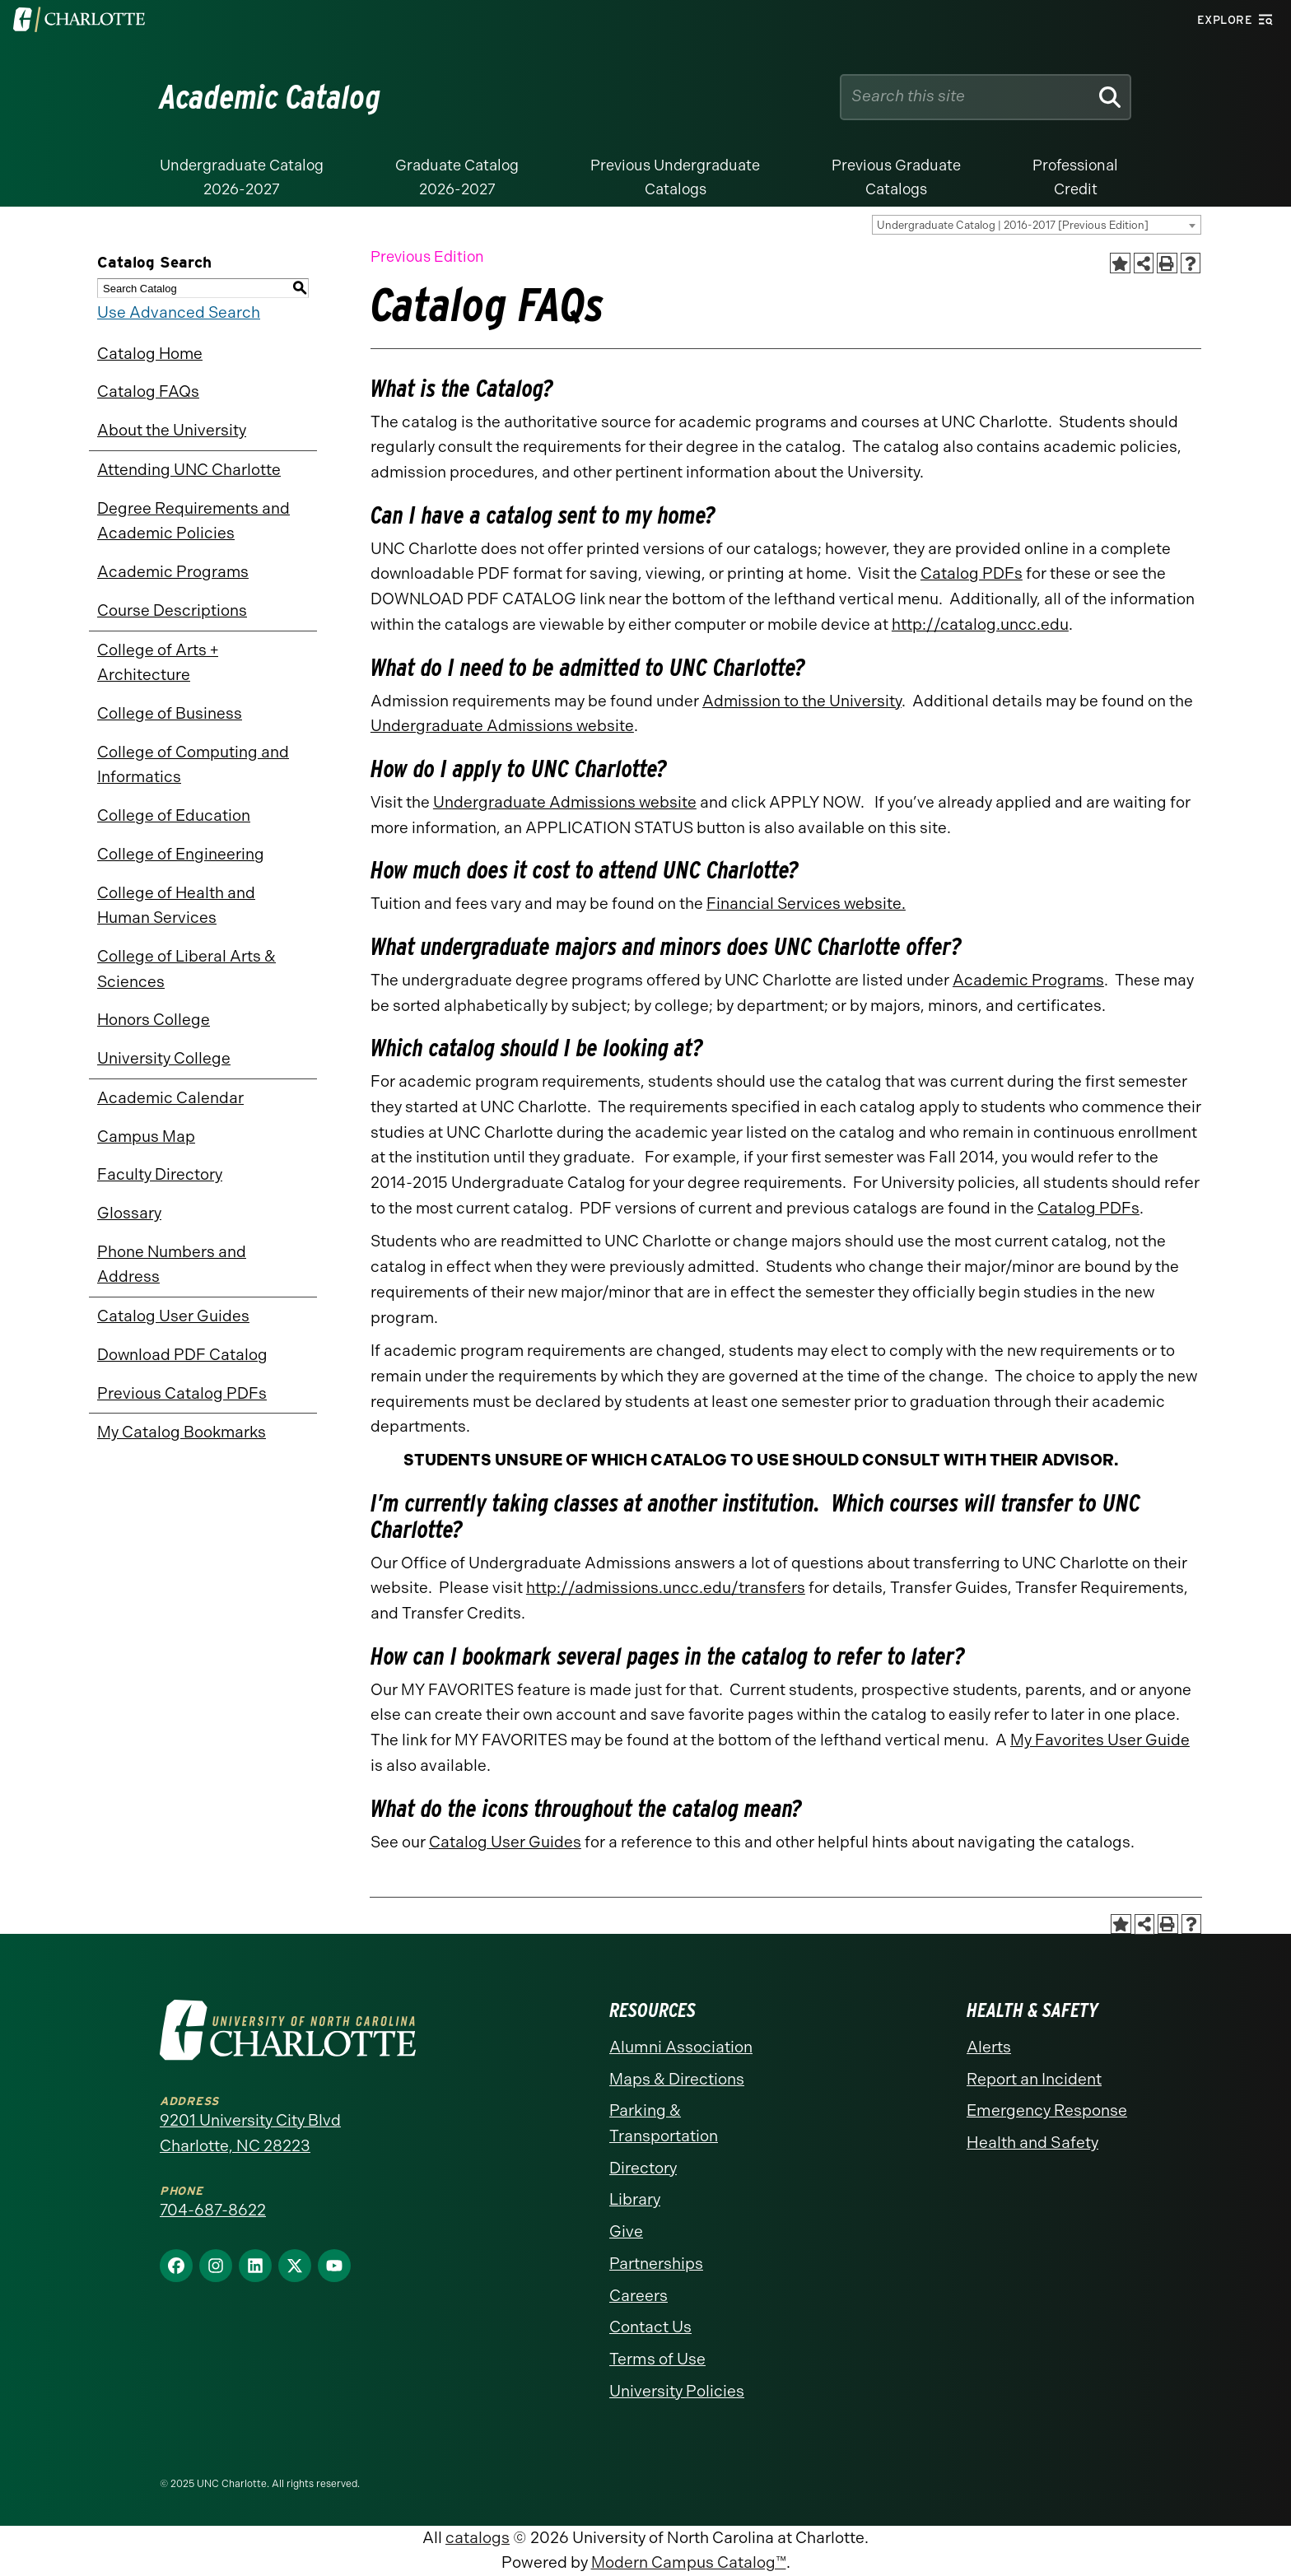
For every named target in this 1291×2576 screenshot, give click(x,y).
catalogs (477, 2537)
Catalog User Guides (173, 1316)
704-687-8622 (213, 2210)
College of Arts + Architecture (157, 663)
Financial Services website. (806, 903)
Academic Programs (173, 571)
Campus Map (146, 1136)
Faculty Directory (159, 1174)
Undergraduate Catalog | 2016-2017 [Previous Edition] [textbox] (1013, 225)
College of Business (169, 713)
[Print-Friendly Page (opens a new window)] (1167, 263)
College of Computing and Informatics (193, 765)
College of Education (173, 815)
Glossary (129, 1213)
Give (626, 2231)
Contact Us (650, 2326)
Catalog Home (150, 353)
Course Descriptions (172, 610)
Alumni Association (681, 2047)
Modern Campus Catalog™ (688, 2562)
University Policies (676, 2391)
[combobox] (1036, 225)
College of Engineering (180, 854)
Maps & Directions (676, 2079)
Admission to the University (802, 701)
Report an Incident (1034, 2079)
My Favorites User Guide (1100, 1740)
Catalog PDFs (971, 573)
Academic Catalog (270, 97)
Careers (638, 2295)
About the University (171, 430)
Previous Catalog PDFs (182, 1393)
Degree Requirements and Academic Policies (193, 521)
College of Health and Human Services (176, 905)
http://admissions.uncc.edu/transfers (665, 1587)
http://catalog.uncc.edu (980, 624)
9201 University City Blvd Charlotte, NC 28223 (250, 2133)
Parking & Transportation (663, 2123)
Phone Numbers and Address (171, 1264)
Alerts (989, 2047)
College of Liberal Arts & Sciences (186, 969)
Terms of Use (657, 2359)
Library (634, 2199)
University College (164, 1058)
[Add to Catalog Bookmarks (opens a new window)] (1120, 263)
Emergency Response (1047, 2110)
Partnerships (656, 2263)
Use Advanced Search (178, 312)
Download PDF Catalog (182, 1354)
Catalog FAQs (148, 391)
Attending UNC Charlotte (189, 469)
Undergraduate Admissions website (502, 725)
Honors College (153, 1019)
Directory (643, 2168)
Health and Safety (1032, 2142)
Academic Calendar (170, 1097)
